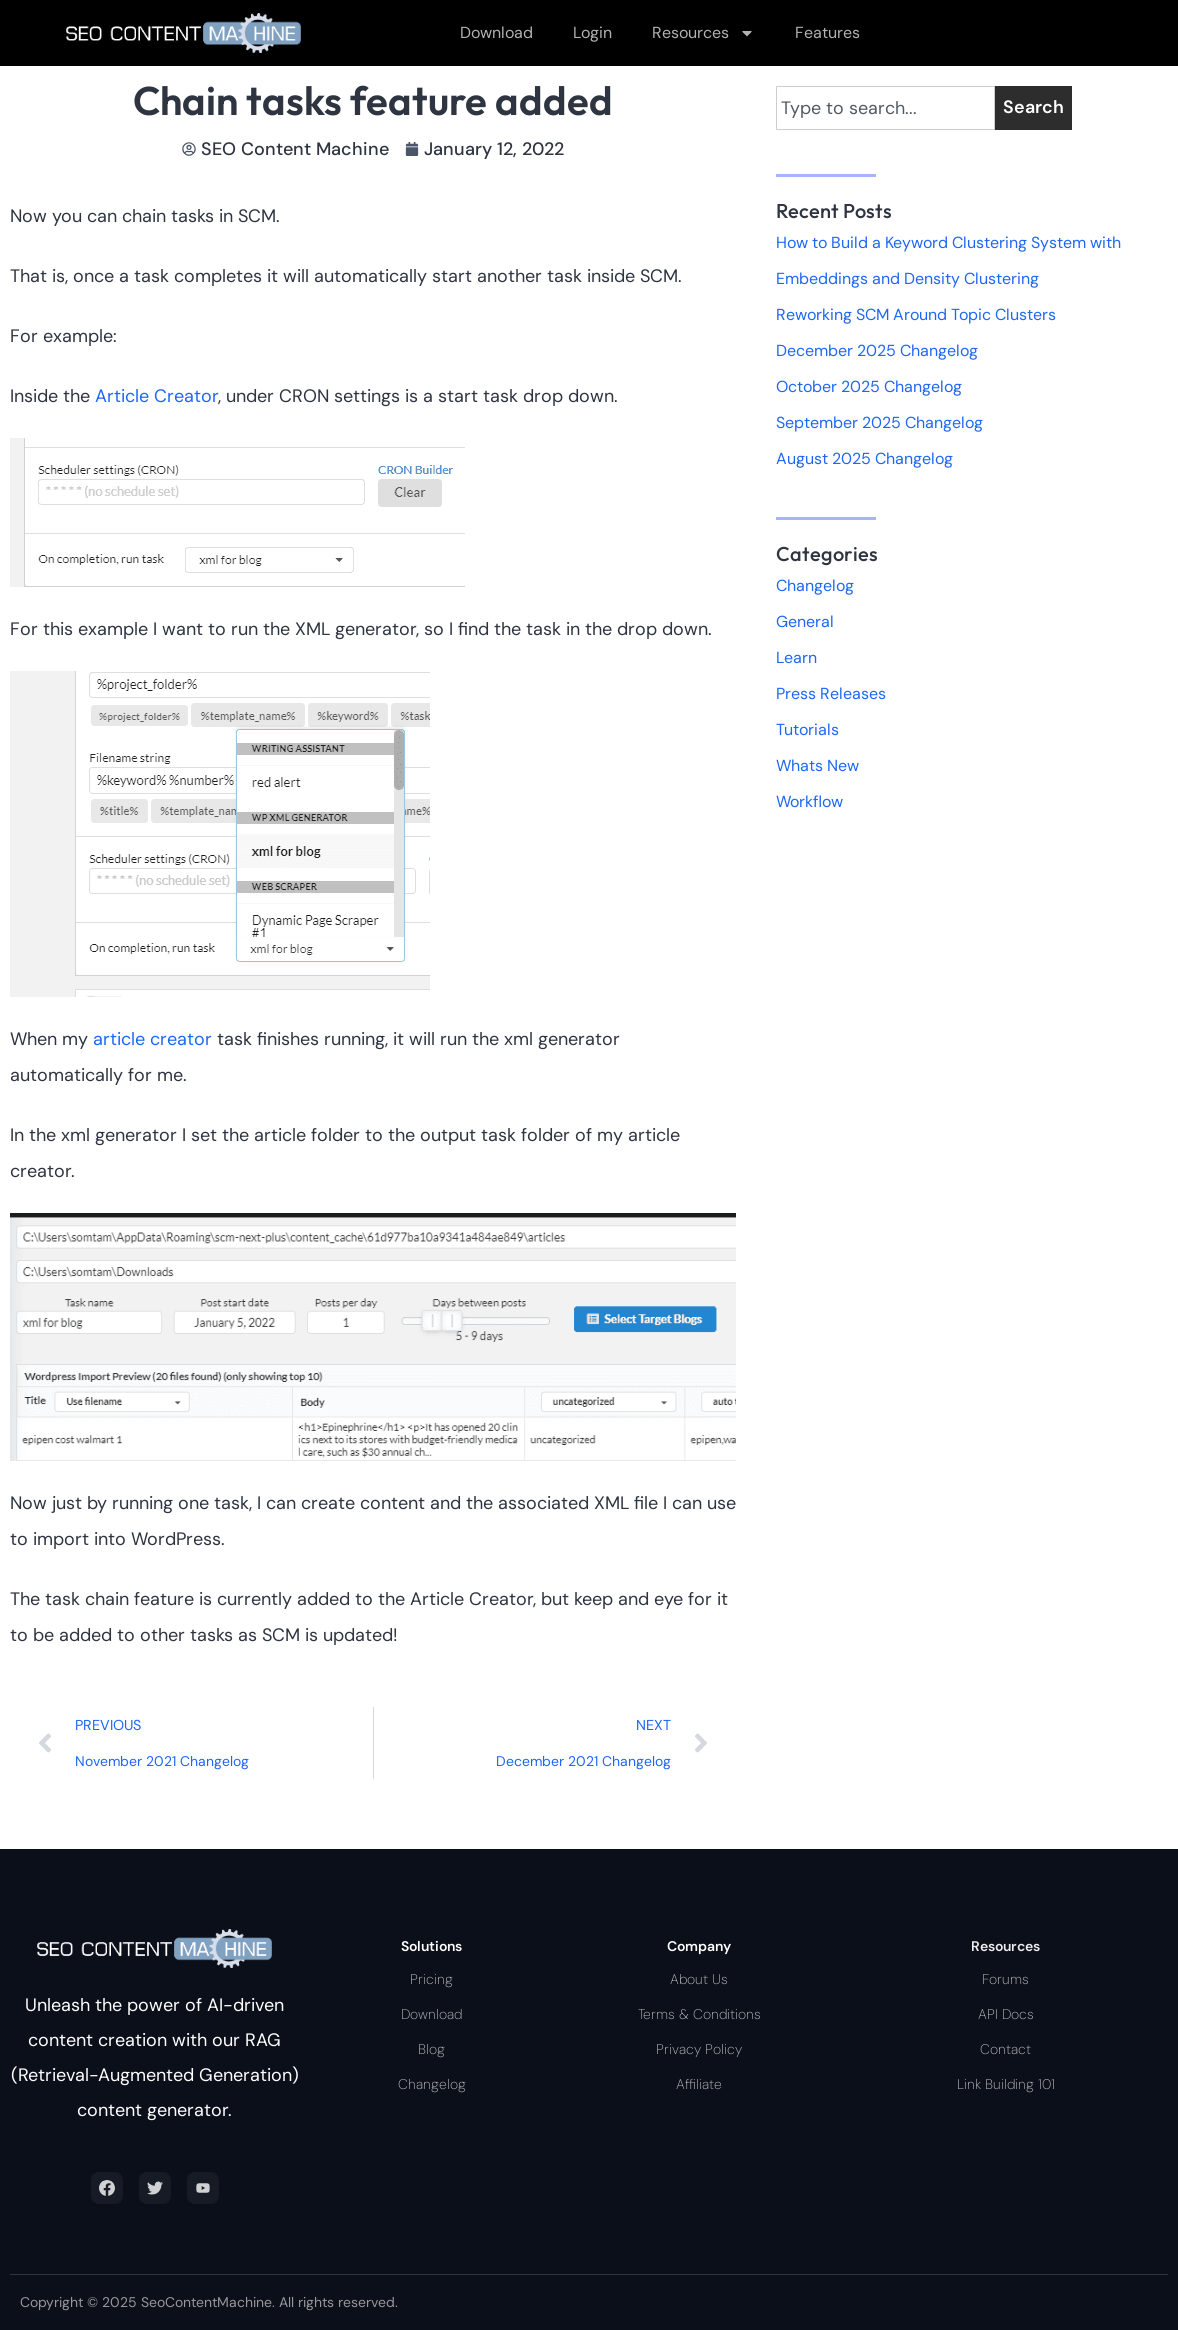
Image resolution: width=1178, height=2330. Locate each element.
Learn (796, 657)
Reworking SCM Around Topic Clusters (916, 314)
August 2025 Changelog (864, 458)
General (805, 621)
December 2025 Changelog (877, 350)
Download (496, 32)
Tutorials (807, 729)
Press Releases (831, 693)
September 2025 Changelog (879, 422)
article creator (152, 1039)
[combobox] (886, 108)
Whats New (817, 765)
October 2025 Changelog (869, 386)
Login (592, 32)
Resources (703, 33)
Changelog (815, 585)
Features (827, 32)
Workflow (809, 801)
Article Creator (156, 396)
